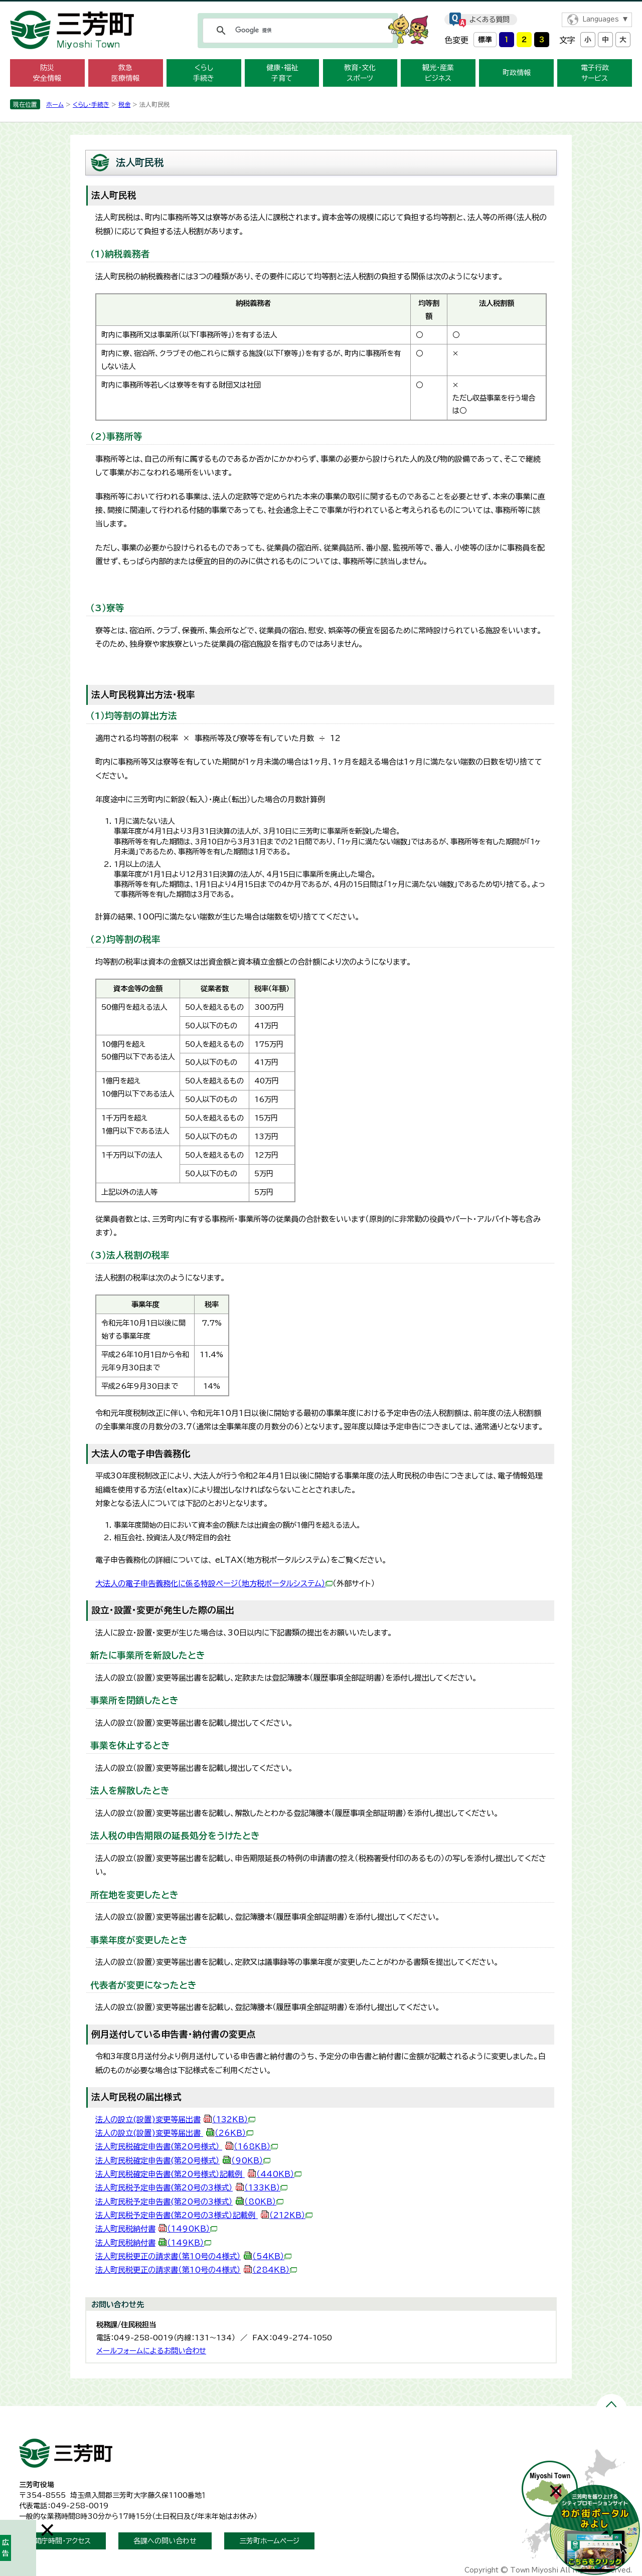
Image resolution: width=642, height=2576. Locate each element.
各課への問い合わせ (165, 2540)
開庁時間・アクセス (62, 2540)
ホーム (55, 104)
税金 (124, 104)
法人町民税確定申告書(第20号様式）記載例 (198, 2174)
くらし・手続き (91, 104)
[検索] (296, 31)
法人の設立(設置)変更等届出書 (175, 2119)
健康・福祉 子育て (282, 73)
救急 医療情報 (125, 73)
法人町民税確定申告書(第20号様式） (186, 2146)
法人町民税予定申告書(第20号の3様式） (191, 2187)
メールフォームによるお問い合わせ (151, 2350)
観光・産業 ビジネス (438, 73)
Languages (600, 19)
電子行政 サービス (595, 73)
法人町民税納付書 (156, 2229)
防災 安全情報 (47, 73)
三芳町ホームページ (269, 2540)
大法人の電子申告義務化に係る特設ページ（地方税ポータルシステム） (214, 1583)
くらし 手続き (203, 73)
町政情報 (517, 72)
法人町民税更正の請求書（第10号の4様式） (193, 2256)
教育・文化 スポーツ (360, 73)
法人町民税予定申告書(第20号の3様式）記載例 (203, 2215)
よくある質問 (489, 19)
